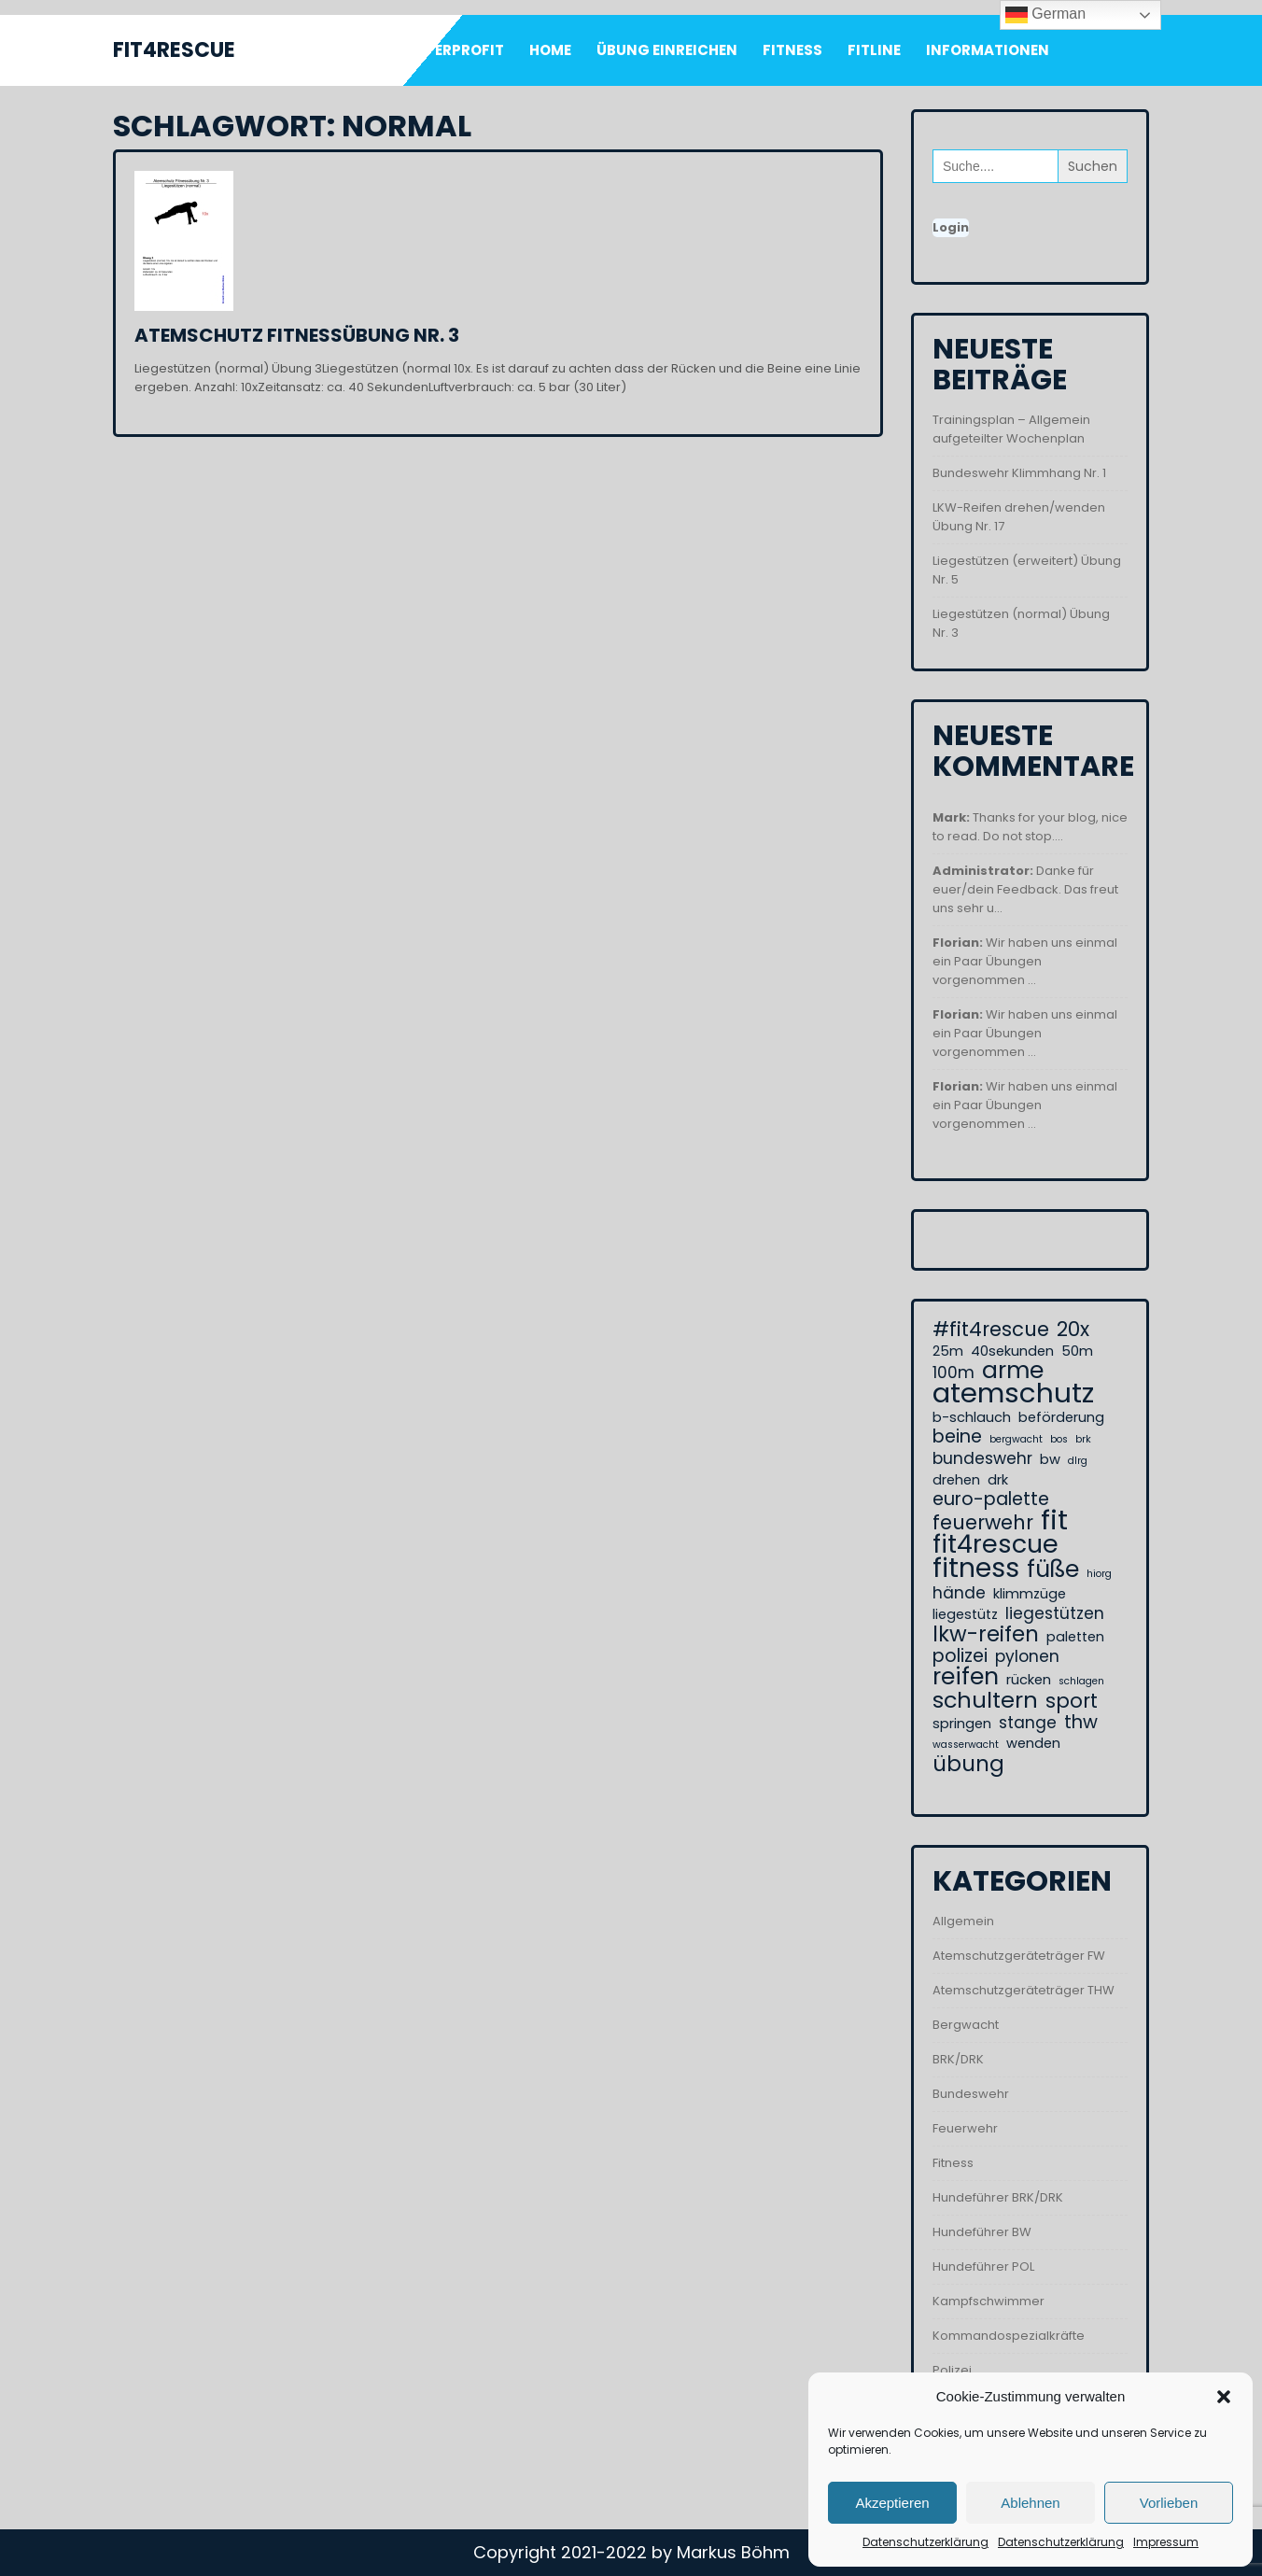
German (1045, 15)
